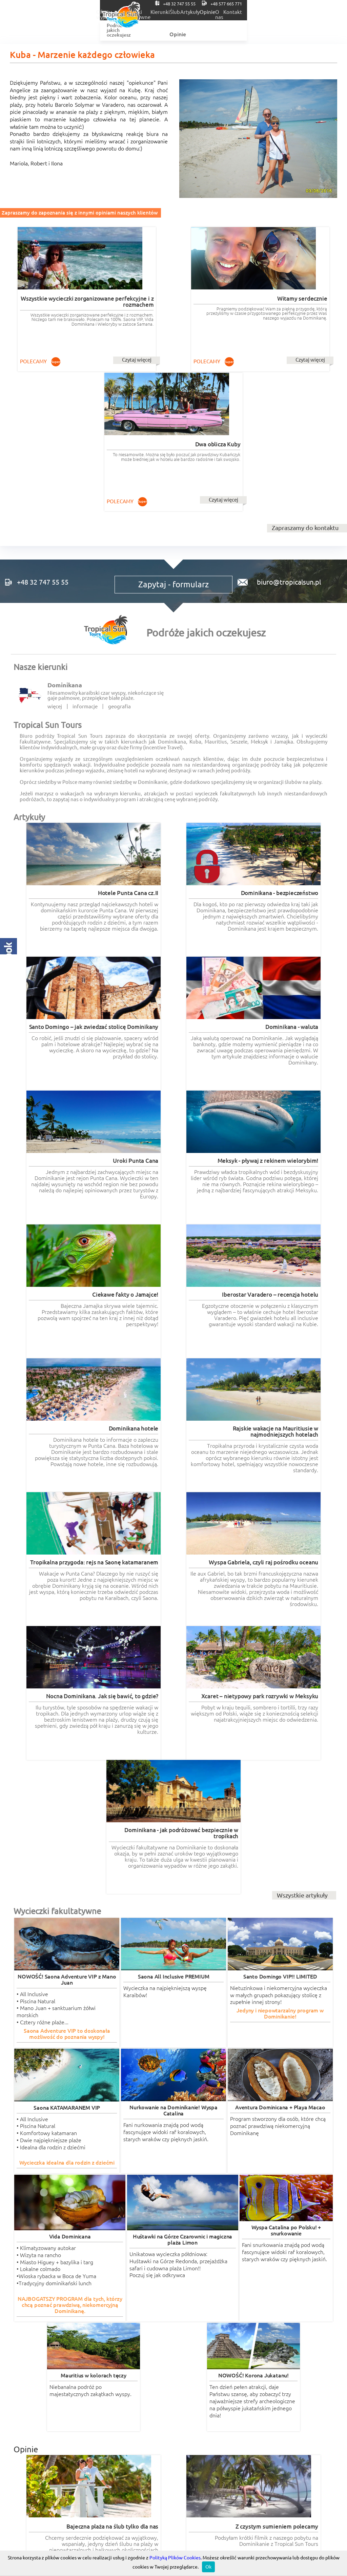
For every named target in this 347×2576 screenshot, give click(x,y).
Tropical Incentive (281, 2329)
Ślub (227, 12)
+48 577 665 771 (318, 3)
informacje (85, 568)
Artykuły (252, 12)
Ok (208, 2567)
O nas (304, 12)
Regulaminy (173, 2367)
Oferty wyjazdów (98, 12)
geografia (119, 568)
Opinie (280, 12)
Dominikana (64, 547)
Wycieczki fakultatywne (155, 12)
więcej (54, 568)
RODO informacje (48, 2367)
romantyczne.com (34, 2263)
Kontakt (331, 12)
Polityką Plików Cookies (175, 2557)
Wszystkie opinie (304, 2227)
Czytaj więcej (89, 347)
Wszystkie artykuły (302, 1221)
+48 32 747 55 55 (261, 3)
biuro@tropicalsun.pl (286, 436)
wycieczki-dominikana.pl (204, 2257)
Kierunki (202, 12)
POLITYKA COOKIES (282, 2367)
